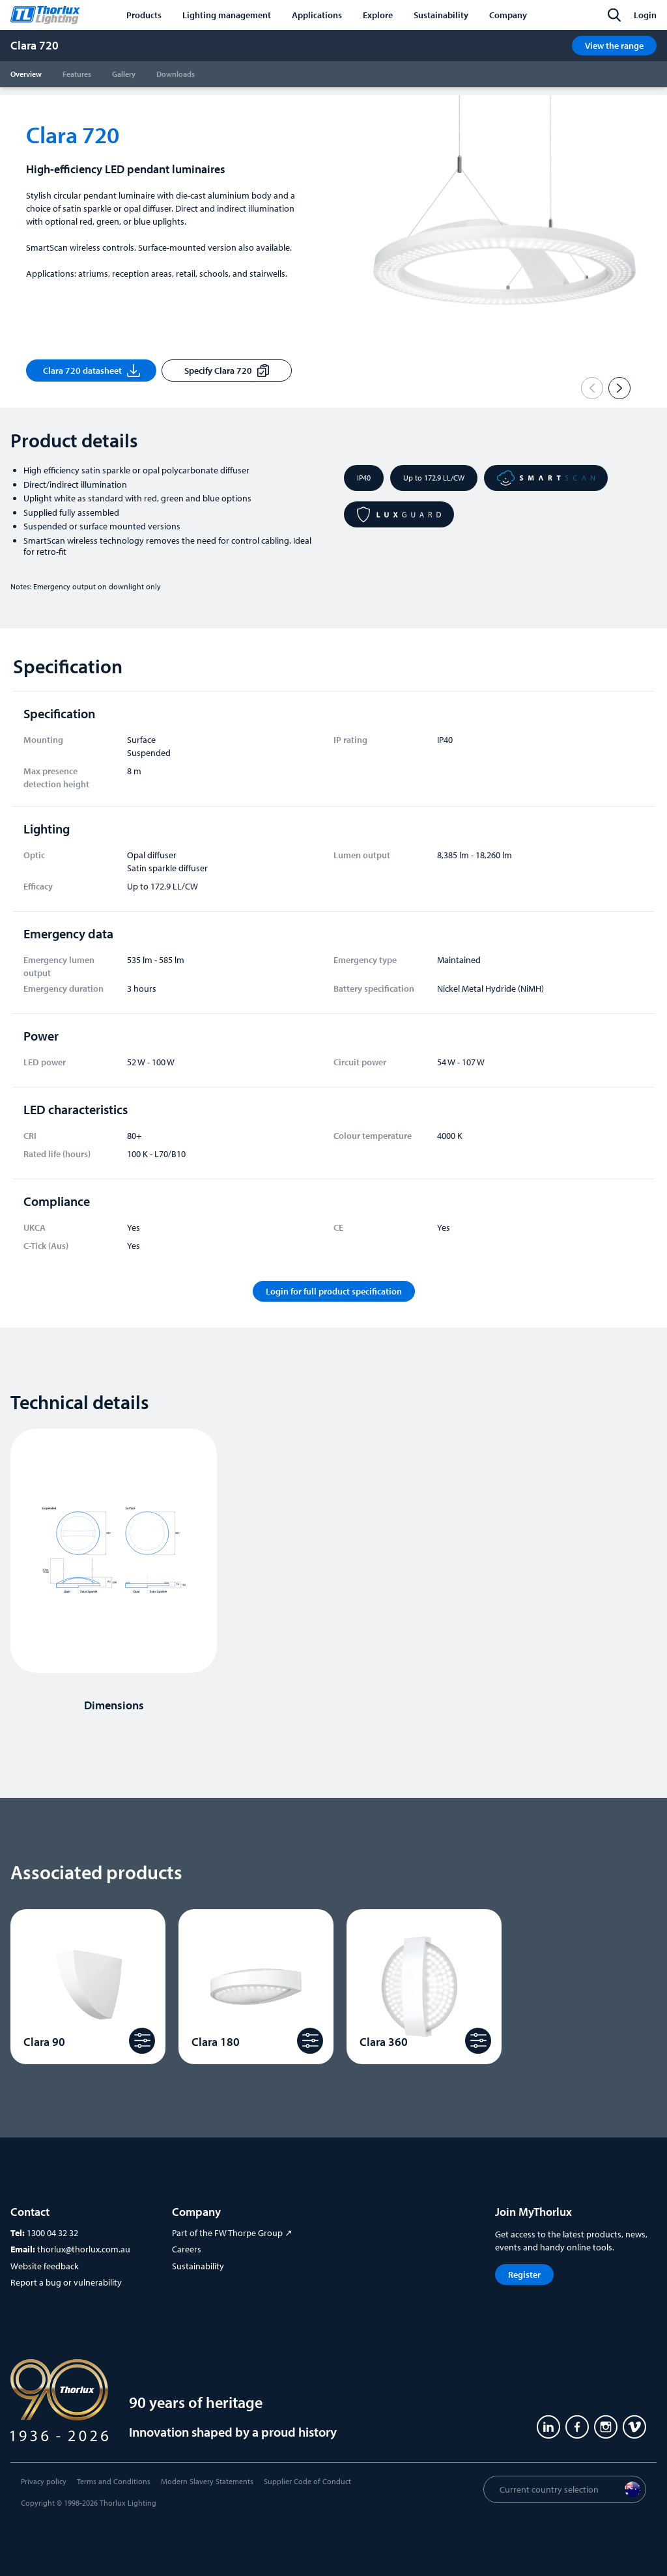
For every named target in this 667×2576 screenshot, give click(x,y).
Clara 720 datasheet (91, 370)
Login (645, 15)
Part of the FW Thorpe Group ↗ (232, 2233)
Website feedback (44, 2266)
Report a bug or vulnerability (66, 2282)
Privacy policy (43, 2481)
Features (77, 74)
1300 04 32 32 (52, 2233)
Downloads (175, 74)
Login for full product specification (334, 1291)
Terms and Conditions (113, 2481)
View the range (614, 45)
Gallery (123, 74)
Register (524, 2274)
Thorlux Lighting (128, 2503)
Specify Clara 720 (226, 370)
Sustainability (198, 2266)
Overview (26, 74)
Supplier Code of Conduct (307, 2481)
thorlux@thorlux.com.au (83, 2249)
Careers (186, 2249)
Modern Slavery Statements (207, 2481)
